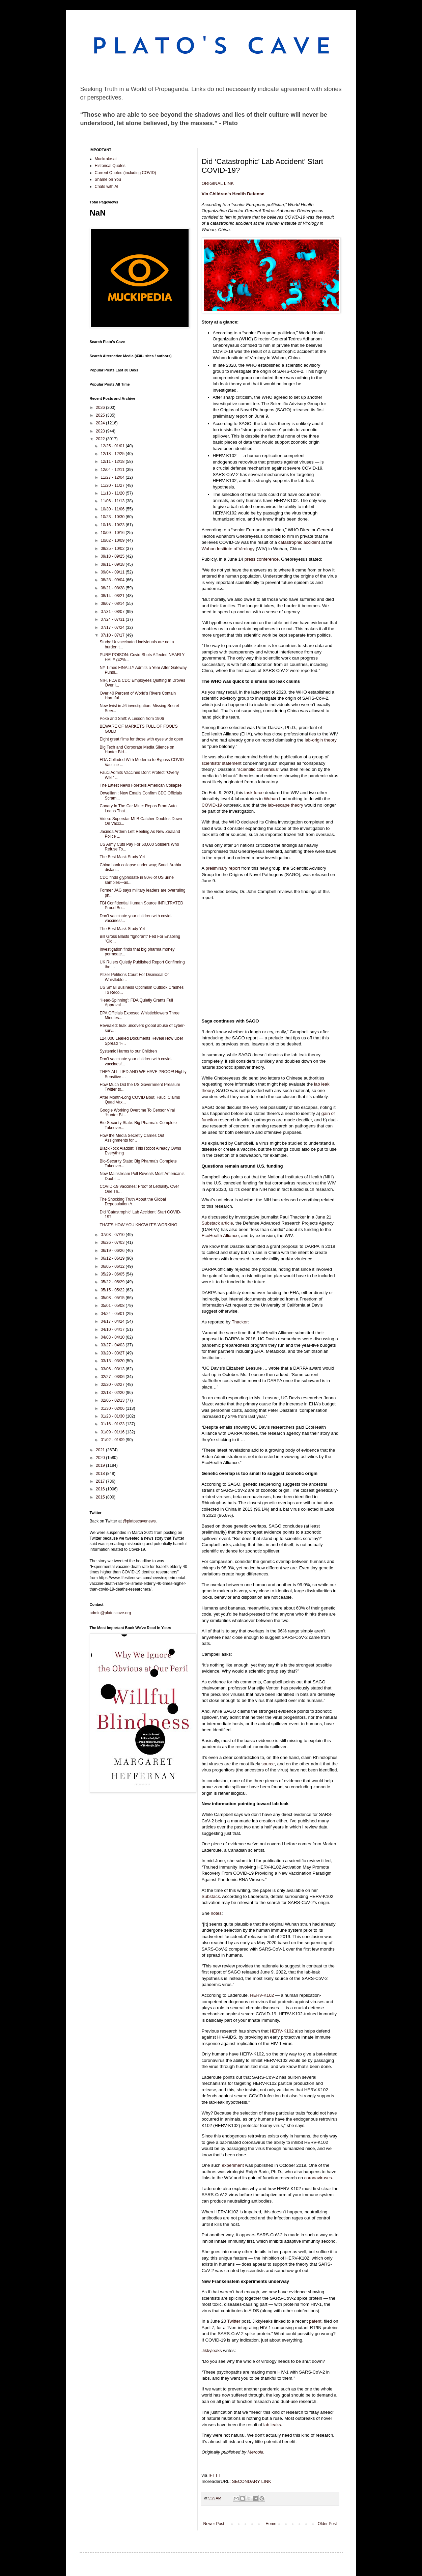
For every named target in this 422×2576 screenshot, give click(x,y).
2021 (101, 1450)
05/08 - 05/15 (113, 1297)
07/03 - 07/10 (113, 1234)
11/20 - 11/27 (113, 485)
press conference (262, 559)
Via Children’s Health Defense (233, 193)
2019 (101, 1465)
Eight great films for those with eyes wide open (141, 739)
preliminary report (222, 868)
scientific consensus (258, 769)
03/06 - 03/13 (113, 1369)
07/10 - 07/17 (113, 635)
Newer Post (213, 2523)
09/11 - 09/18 (113, 564)
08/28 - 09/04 (113, 580)
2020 (101, 1457)
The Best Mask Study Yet (122, 857)
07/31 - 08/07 (113, 611)
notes (216, 1913)
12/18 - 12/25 (113, 453)
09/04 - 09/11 (113, 572)
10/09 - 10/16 (113, 532)
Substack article (217, 1223)
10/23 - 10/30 (113, 516)
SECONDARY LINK (251, 2481)
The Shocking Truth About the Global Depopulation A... (133, 1201)
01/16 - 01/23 (113, 1424)
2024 (101, 423)
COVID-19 (212, 805)
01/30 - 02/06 (113, 1408)
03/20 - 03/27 (113, 1353)
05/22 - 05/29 (113, 1282)
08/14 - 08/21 (113, 595)
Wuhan (271, 798)
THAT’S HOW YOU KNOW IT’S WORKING (138, 1225)
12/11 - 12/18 (113, 461)
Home (270, 2523)
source (268, 1763)
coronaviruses (318, 2177)
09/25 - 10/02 (113, 548)
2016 (101, 1489)
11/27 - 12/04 (113, 477)
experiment (233, 2165)
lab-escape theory (285, 805)
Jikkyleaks (212, 2350)
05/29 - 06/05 (113, 1274)
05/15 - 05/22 (113, 1290)
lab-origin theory (321, 740)
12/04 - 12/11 (113, 469)
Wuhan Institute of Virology (228, 548)
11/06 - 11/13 (113, 501)
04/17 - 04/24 (113, 1321)
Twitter (234, 2321)
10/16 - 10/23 (113, 525)
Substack (211, 1896)
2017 (101, 1481)
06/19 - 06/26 (113, 1250)
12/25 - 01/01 (113, 446)
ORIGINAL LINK (218, 183)
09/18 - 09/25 (113, 556)
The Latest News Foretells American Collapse (140, 785)
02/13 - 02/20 (113, 1392)
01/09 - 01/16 (113, 1432)
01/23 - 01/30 (113, 1416)
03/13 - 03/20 (113, 1361)
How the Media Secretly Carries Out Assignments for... (132, 1138)
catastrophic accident (299, 542)
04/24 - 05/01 (113, 1313)
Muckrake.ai (106, 159)
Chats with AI (106, 186)
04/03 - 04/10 (113, 1337)
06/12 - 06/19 (113, 1258)
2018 (101, 1473)
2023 (101, 431)
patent (315, 2321)
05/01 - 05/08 (113, 1305)
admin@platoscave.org (110, 1613)
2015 (101, 1497)
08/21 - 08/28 (113, 588)
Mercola (255, 2452)
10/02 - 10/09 (113, 540)
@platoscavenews (139, 1521)
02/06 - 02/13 (113, 1400)
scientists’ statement (222, 763)
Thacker (240, 1321)
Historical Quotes (110, 165)
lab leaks (272, 2424)
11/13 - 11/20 (113, 493)
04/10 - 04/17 (113, 1329)
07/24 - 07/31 (113, 619)
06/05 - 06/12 (113, 1266)
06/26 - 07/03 (113, 1242)
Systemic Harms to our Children (128, 1051)
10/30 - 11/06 (113, 509)
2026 (101, 407)
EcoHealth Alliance (220, 1235)
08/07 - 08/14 (113, 603)
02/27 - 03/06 (113, 1376)
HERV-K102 (262, 1995)
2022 (101, 439)
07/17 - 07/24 (113, 627)
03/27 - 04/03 (113, 1345)
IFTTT (214, 2475)
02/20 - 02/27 (113, 1384)
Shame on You (108, 179)
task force (253, 792)
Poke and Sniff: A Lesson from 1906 (132, 718)
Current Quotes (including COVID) (125, 172)
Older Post (327, 2523)
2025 (101, 415)
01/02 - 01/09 (113, 1439)
